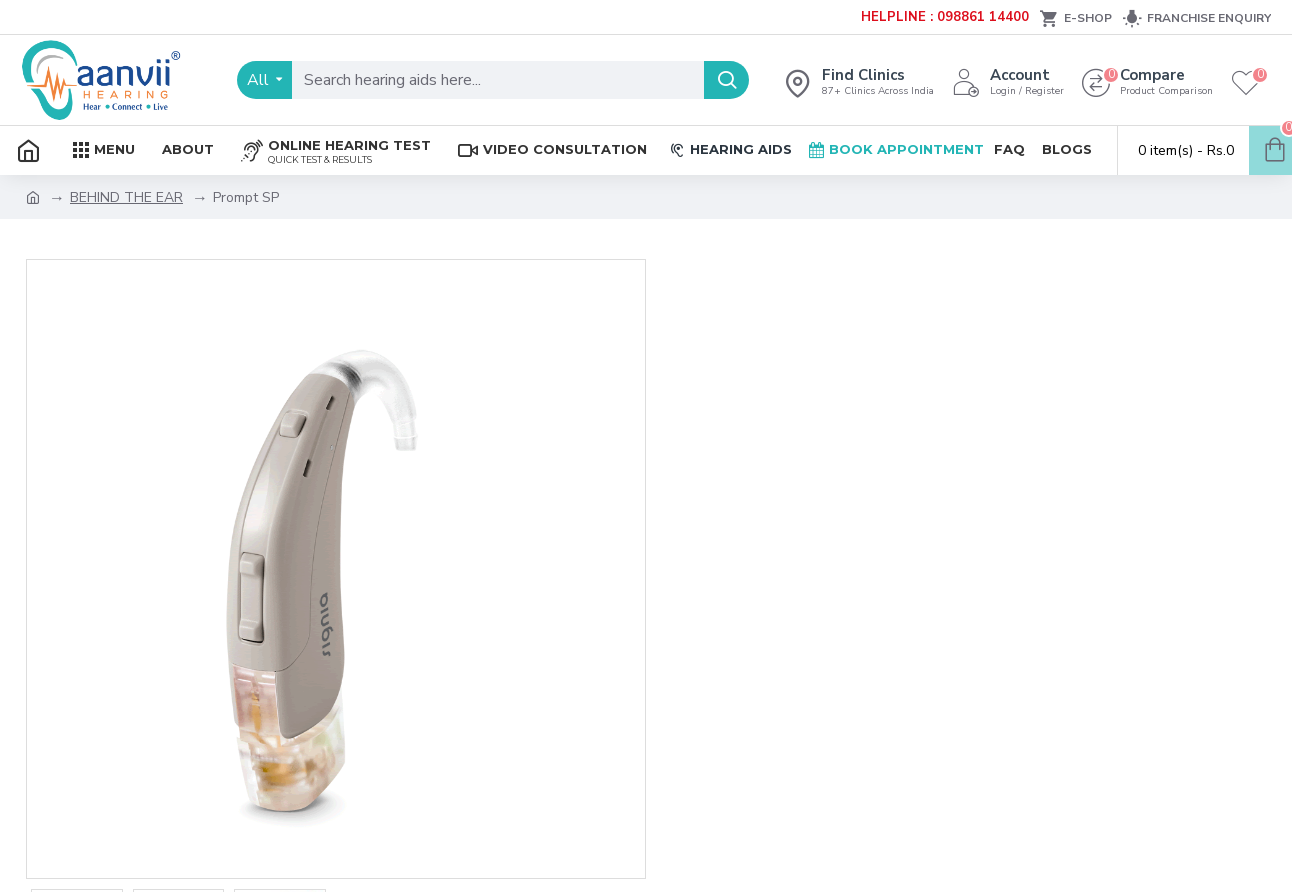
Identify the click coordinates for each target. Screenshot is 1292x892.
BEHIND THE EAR (126, 197)
